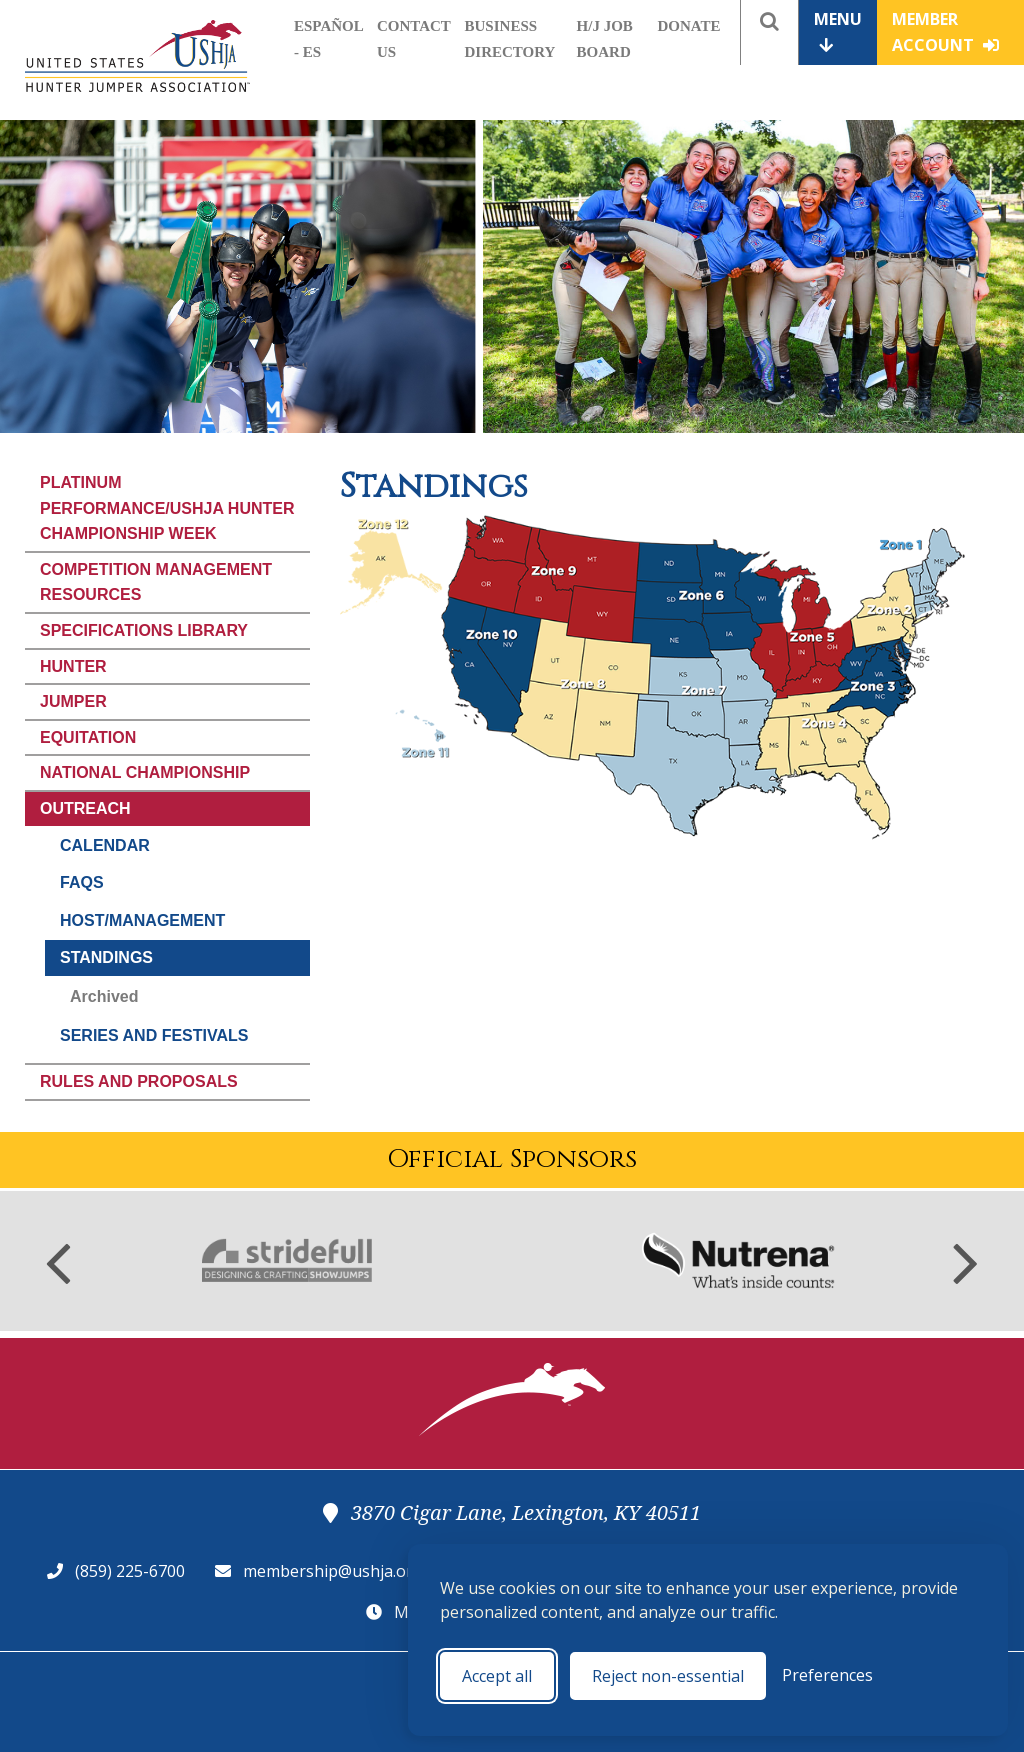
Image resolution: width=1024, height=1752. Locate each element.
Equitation (88, 737)
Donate (689, 26)
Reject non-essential (668, 1676)
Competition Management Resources (156, 582)
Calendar (105, 845)
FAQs (82, 882)
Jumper (73, 701)
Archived (104, 996)
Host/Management (142, 920)
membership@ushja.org (333, 1571)
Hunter (73, 666)
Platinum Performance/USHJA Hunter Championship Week (167, 508)
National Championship (145, 772)
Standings (106, 957)
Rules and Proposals (139, 1081)
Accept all (497, 1676)
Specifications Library (144, 630)
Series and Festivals (154, 1035)
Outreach (85, 808)
